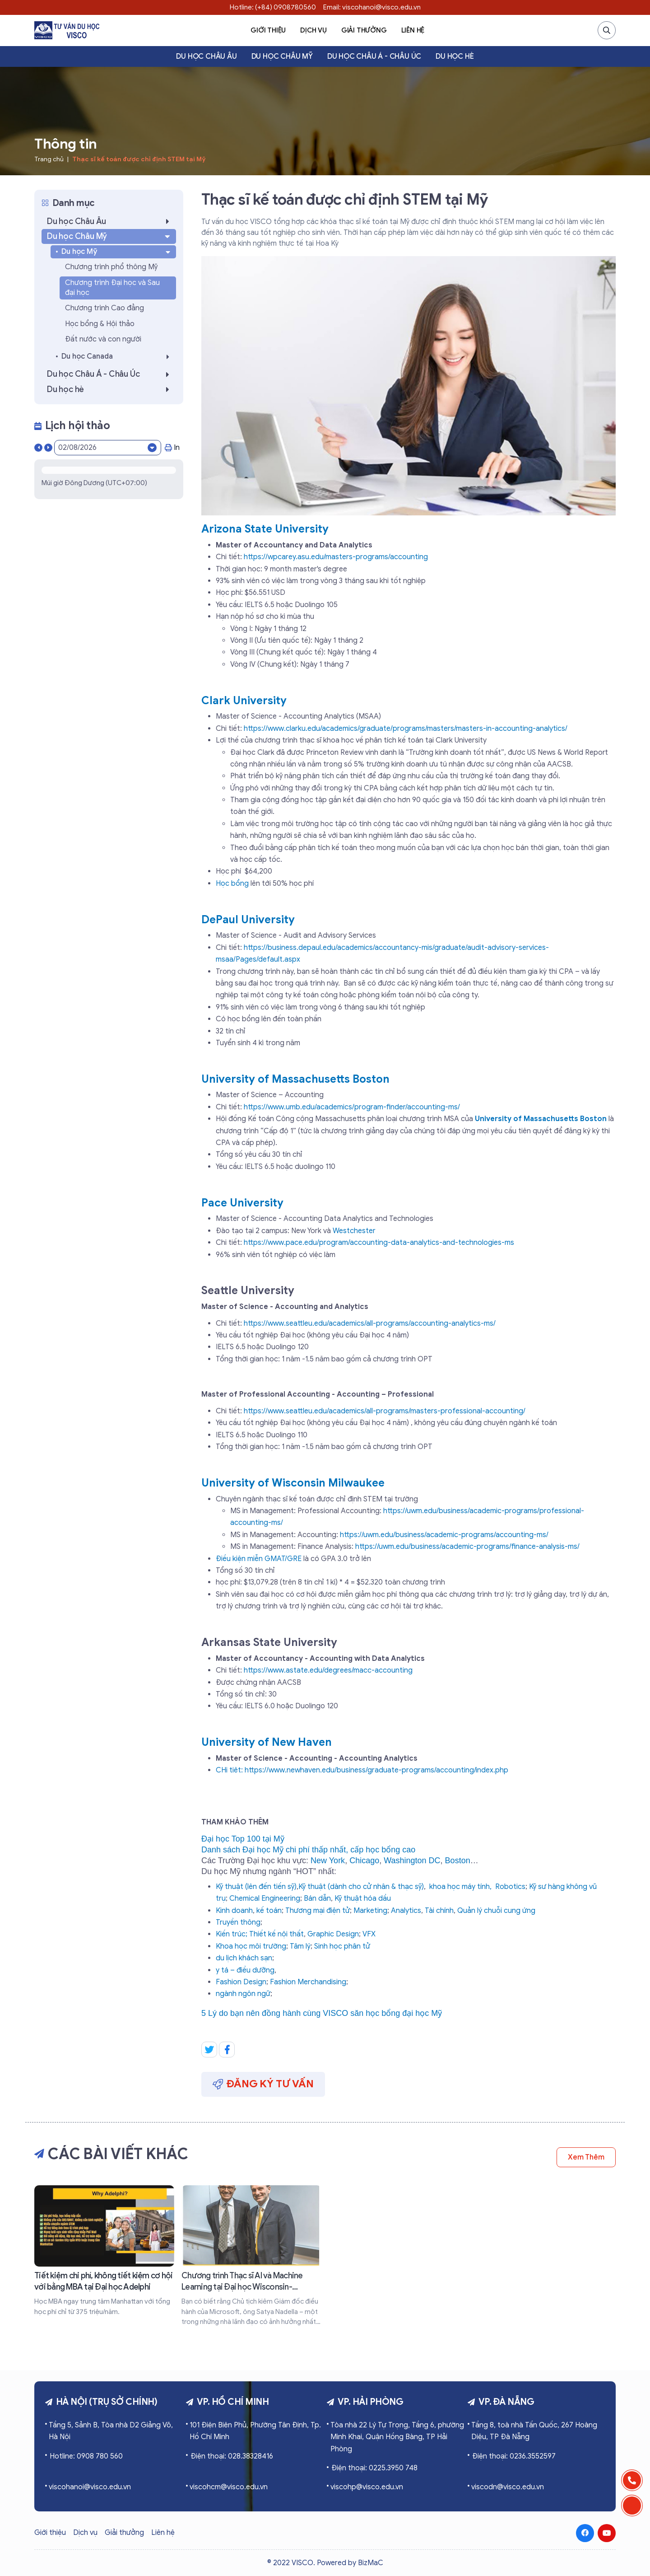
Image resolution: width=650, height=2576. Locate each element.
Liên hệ (413, 30)
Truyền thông (238, 1922)
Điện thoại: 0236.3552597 (514, 2456)
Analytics (406, 1910)
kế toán (269, 1910)
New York (328, 1860)
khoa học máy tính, (460, 1886)
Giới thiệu (268, 30)
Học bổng (232, 883)
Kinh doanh (234, 1910)
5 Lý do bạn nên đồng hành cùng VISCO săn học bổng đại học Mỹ (321, 2013)
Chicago (364, 1860)
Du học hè (455, 56)
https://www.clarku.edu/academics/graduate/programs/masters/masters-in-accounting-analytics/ (405, 728)
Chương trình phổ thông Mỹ (111, 266)
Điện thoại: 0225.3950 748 (374, 2468)
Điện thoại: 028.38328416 (231, 2456)
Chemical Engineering (264, 1898)
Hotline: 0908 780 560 (86, 2456)
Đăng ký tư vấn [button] (263, 2083)
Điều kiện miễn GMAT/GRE (259, 1558)
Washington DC (412, 1860)
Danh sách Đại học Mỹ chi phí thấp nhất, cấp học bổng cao (308, 1849)
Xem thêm (586, 2157)
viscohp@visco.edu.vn (366, 2487)
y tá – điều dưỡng (245, 1970)
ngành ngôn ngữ (243, 1993)
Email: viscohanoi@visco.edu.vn (372, 7)
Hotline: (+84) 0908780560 (273, 7)
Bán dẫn (317, 1898)
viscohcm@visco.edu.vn (229, 2487)
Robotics (510, 1886)
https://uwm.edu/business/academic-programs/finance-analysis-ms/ (467, 1546)
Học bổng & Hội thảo (100, 323)
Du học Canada (117, 356)
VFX (369, 1934)
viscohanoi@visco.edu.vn (90, 2487)
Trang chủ (49, 159)
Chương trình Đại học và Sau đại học (112, 287)
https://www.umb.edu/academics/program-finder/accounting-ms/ (352, 1107)
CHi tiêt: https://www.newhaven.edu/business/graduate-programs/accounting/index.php (362, 1770)
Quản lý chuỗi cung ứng (496, 1910)
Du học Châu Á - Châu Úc (374, 56)
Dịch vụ (313, 30)
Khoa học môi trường (251, 1946)
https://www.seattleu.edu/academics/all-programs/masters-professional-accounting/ (384, 1411)
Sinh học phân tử (342, 1946)
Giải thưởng (364, 30)
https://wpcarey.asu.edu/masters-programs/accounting (336, 556)
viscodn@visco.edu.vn (507, 2487)
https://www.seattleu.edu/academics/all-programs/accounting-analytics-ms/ (370, 1323)
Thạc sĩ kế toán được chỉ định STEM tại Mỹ (138, 159)
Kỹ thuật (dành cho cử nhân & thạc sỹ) (361, 1886)
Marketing (370, 1910)
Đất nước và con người (103, 339)
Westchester (354, 1230)
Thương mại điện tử (317, 1910)
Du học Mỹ (116, 251)
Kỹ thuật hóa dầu (362, 1898)
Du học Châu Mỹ (282, 56)
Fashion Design (241, 1982)
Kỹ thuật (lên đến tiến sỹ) (256, 1886)
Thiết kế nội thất (276, 1934)
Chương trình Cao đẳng (104, 308)
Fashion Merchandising (308, 1982)
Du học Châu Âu (206, 56)
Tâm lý (300, 1946)
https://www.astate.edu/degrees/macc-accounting (328, 1670)
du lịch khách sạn (244, 1958)
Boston (457, 1860)
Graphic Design (333, 1934)
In (172, 447)
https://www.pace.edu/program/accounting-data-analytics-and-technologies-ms (379, 1242)
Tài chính (439, 1910)
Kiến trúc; (231, 1934)
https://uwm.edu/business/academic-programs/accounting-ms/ (444, 1534)
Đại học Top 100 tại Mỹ (242, 1838)
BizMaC (370, 2562)
